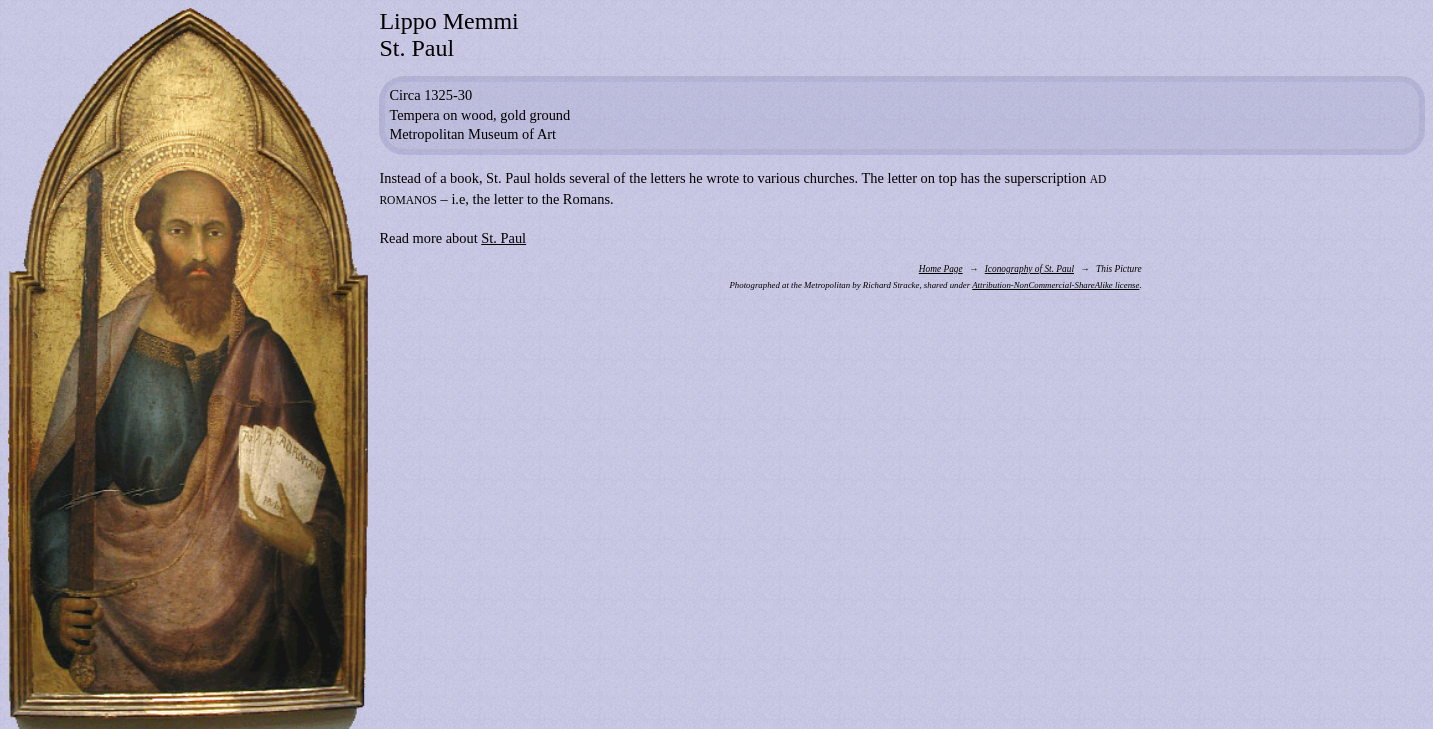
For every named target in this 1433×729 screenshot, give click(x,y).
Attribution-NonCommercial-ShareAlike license (1055, 285)
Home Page (941, 269)
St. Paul (503, 238)
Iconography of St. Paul (1029, 269)
